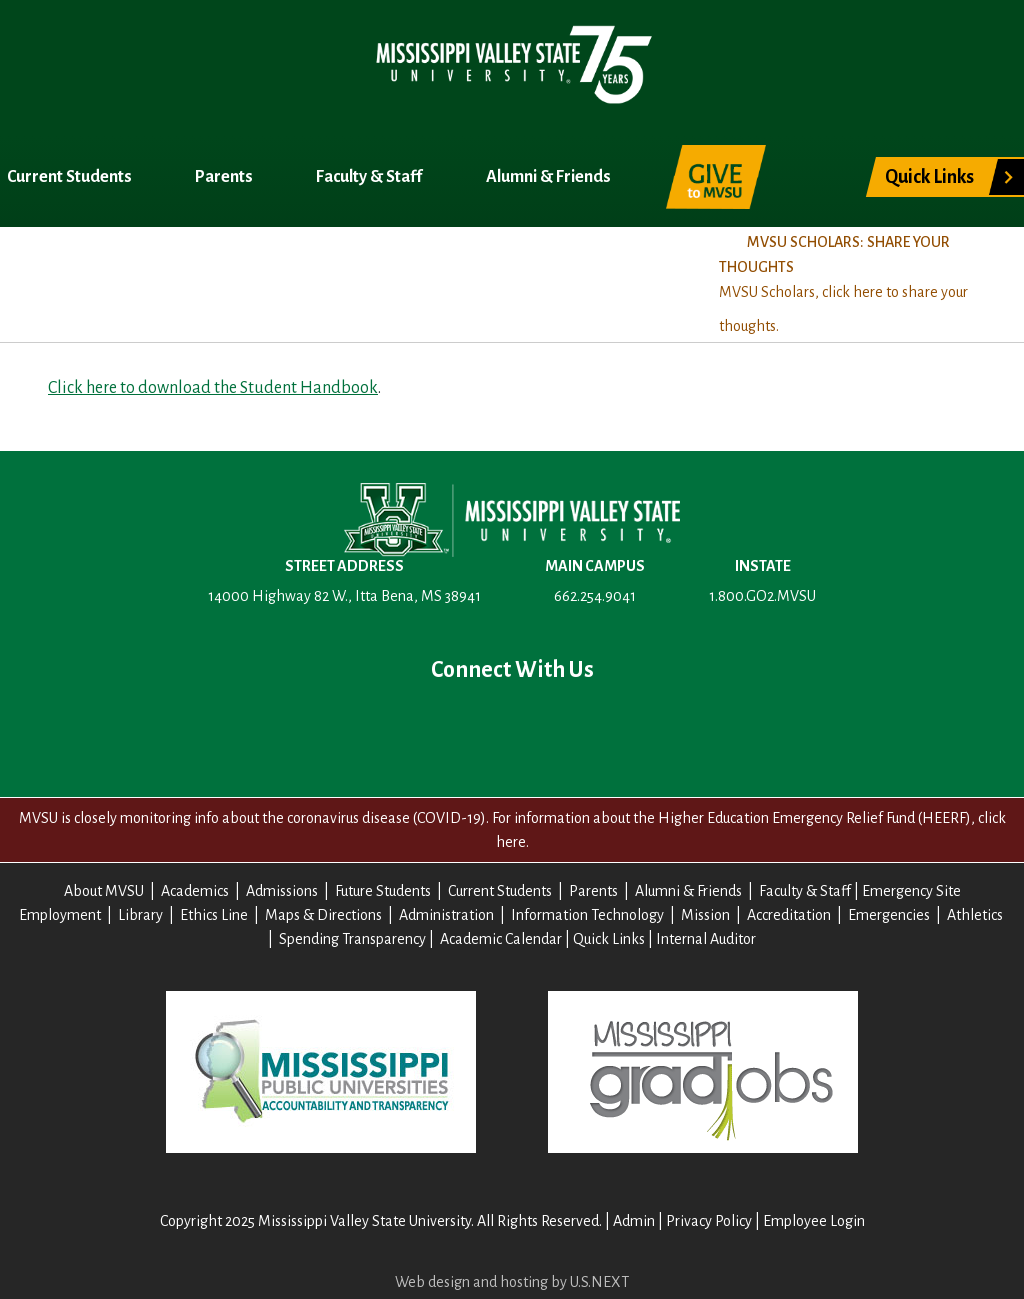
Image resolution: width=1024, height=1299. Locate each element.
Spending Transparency (352, 939)
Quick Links (929, 177)
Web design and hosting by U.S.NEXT (512, 1282)
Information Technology (587, 915)
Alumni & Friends (550, 177)
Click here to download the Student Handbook (213, 388)
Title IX (525, 278)
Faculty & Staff (370, 177)
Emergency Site (911, 891)
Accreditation (789, 915)
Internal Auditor (706, 939)
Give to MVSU (716, 177)
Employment (60, 915)
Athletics (975, 915)
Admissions (302, 278)
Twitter (448, 725)
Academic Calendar (501, 939)
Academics (178, 278)
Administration (446, 915)
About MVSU (53, 278)
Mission (705, 915)
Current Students (71, 177)
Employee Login (814, 1221)
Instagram (576, 725)
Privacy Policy (709, 1221)
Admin (634, 1221)
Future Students (383, 891)
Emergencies (889, 915)
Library (140, 915)
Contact (640, 725)
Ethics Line (214, 915)
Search (813, 166)
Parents (225, 177)
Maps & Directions (323, 915)
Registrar (421, 278)
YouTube (512, 725)
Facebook (384, 725)
